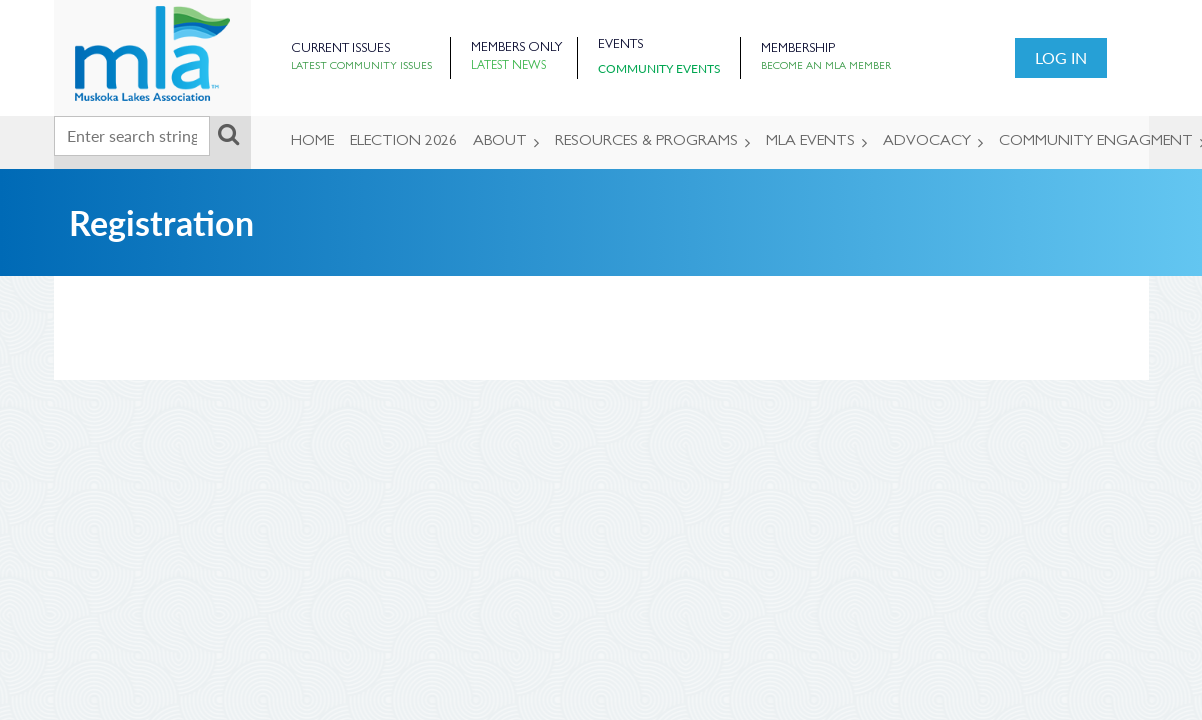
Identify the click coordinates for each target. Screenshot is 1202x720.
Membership (798, 49)
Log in (1061, 57)
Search (229, 134)
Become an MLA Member (826, 67)
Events (620, 45)
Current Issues (340, 49)
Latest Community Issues (361, 67)
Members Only (516, 48)
